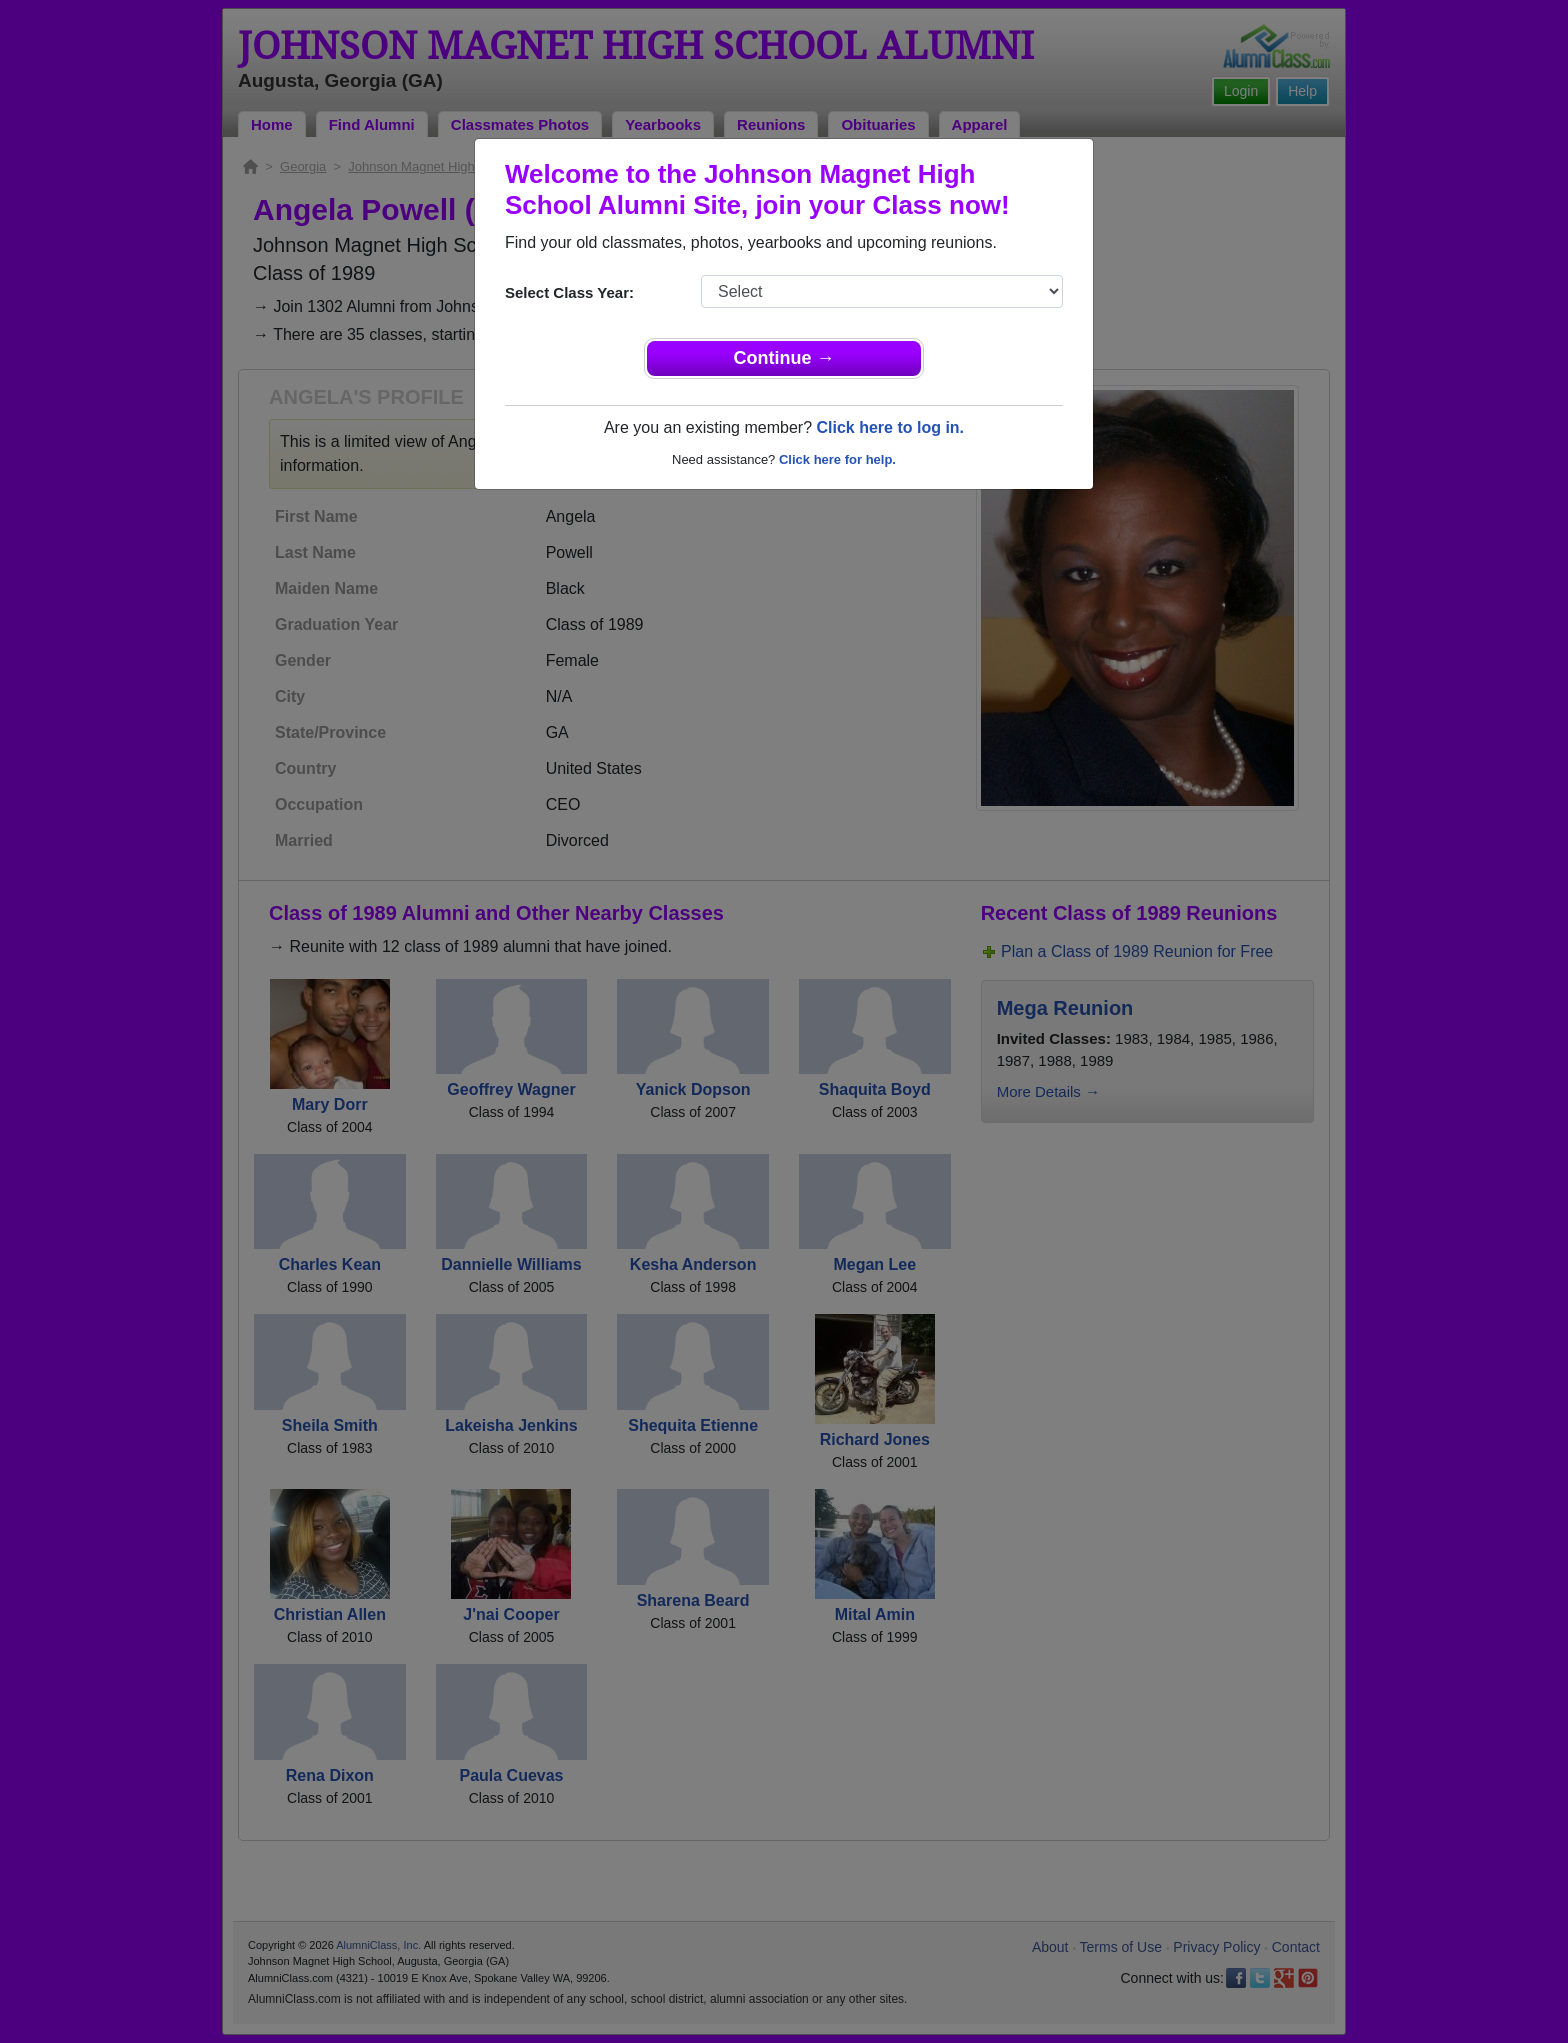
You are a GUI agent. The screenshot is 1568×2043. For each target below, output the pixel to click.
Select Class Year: (569, 292)
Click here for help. (837, 459)
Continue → (784, 358)
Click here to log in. (890, 427)
